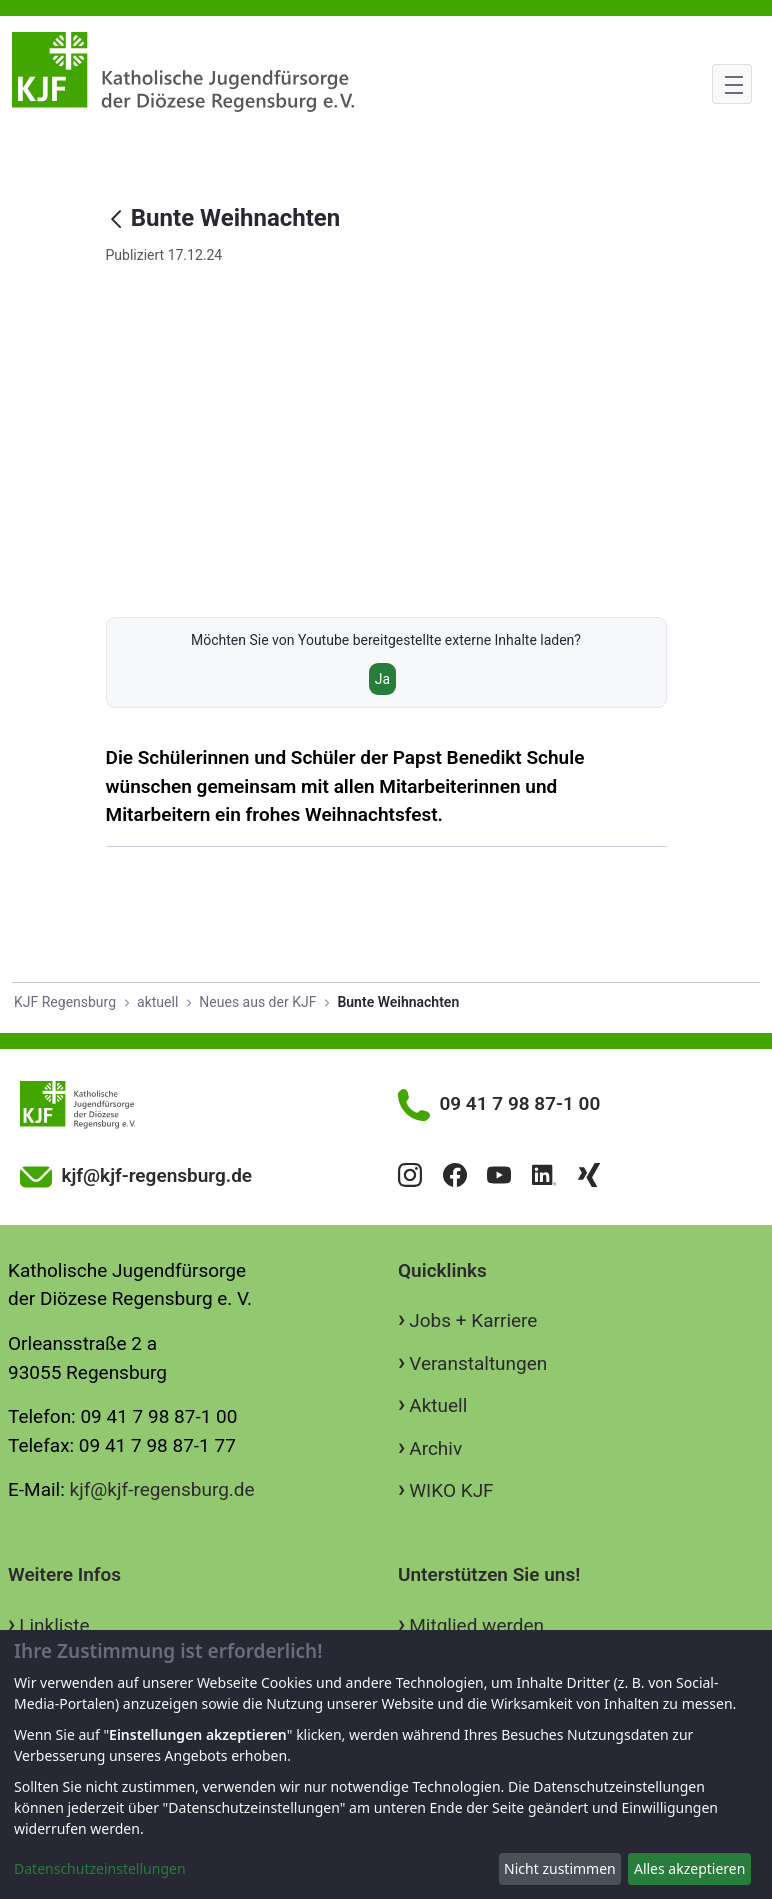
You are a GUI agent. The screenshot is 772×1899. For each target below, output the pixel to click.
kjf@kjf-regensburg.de (162, 1489)
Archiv (435, 1448)
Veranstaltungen (478, 1363)
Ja (382, 679)
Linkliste (54, 1625)
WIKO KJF (451, 1490)
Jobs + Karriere (473, 1320)
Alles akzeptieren (689, 1868)
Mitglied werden (476, 1625)
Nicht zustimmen (560, 1868)
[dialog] (386, 1764)
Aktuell (438, 1405)
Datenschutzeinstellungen (100, 1868)
